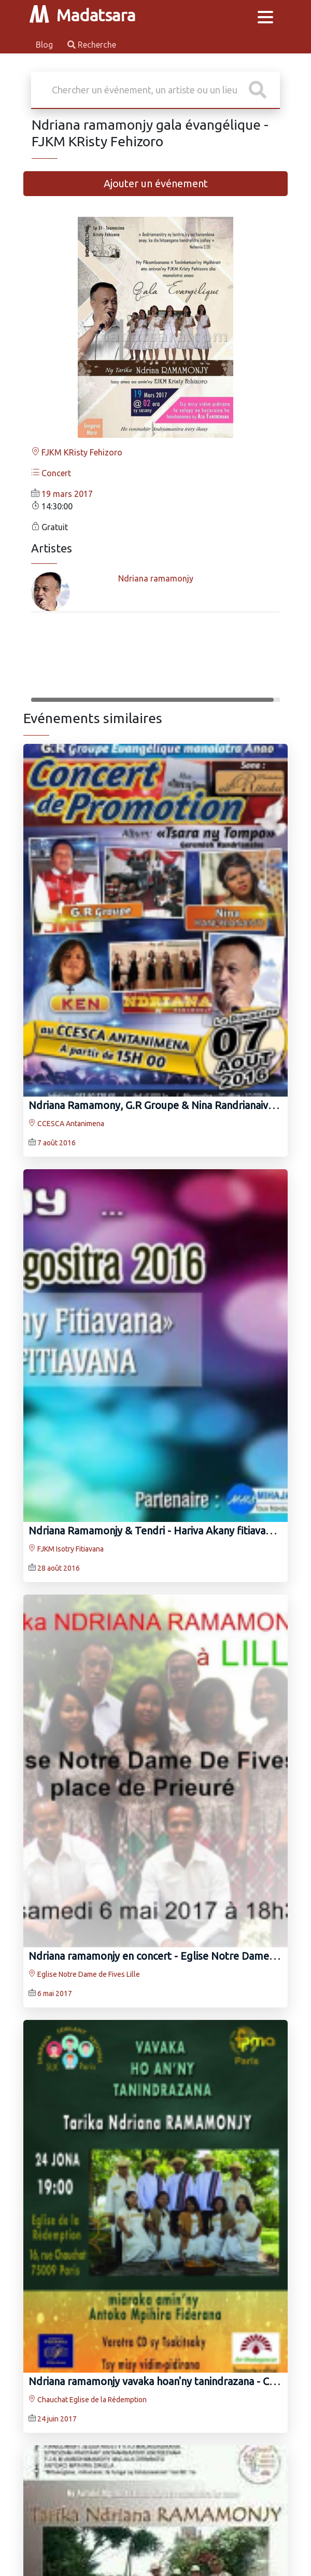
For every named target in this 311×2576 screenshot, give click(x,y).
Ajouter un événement (156, 183)
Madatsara (82, 15)
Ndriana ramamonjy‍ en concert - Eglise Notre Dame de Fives (169, 1956)
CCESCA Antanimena (66, 1123)
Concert (51, 473)
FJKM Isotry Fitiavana (66, 1549)
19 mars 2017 (67, 493)
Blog (45, 44)
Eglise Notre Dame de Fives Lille (84, 1974)
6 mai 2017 (54, 1993)
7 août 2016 (56, 1143)
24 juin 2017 (57, 2419)
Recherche (91, 44)
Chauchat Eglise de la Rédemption (88, 2399)
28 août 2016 (58, 1568)
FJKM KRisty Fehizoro (76, 452)
